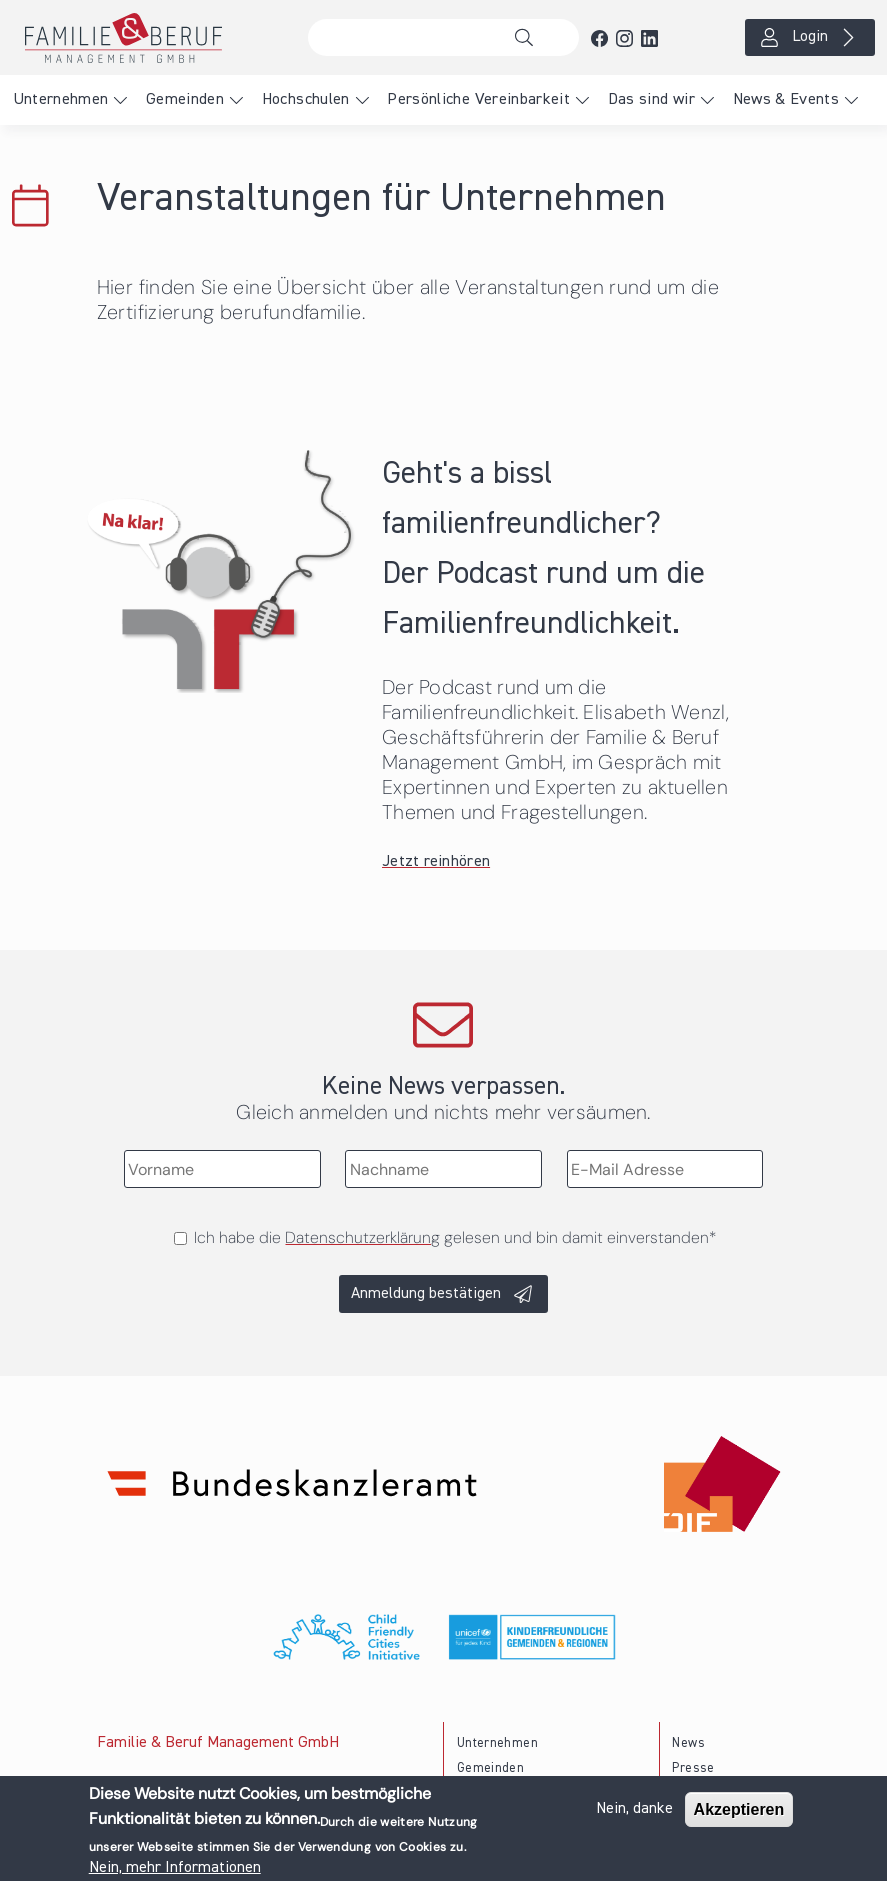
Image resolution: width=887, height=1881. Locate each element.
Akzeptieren (739, 1815)
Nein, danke (634, 1815)
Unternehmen (61, 100)
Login (810, 37)
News (688, 1743)
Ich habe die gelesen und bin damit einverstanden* (455, 1237)
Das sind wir (651, 100)
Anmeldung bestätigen (426, 1294)
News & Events (786, 100)
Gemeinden (185, 100)
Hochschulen (306, 100)
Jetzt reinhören (436, 862)
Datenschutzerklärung (362, 1237)
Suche (529, 38)
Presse (693, 1768)
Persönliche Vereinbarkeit (478, 100)
